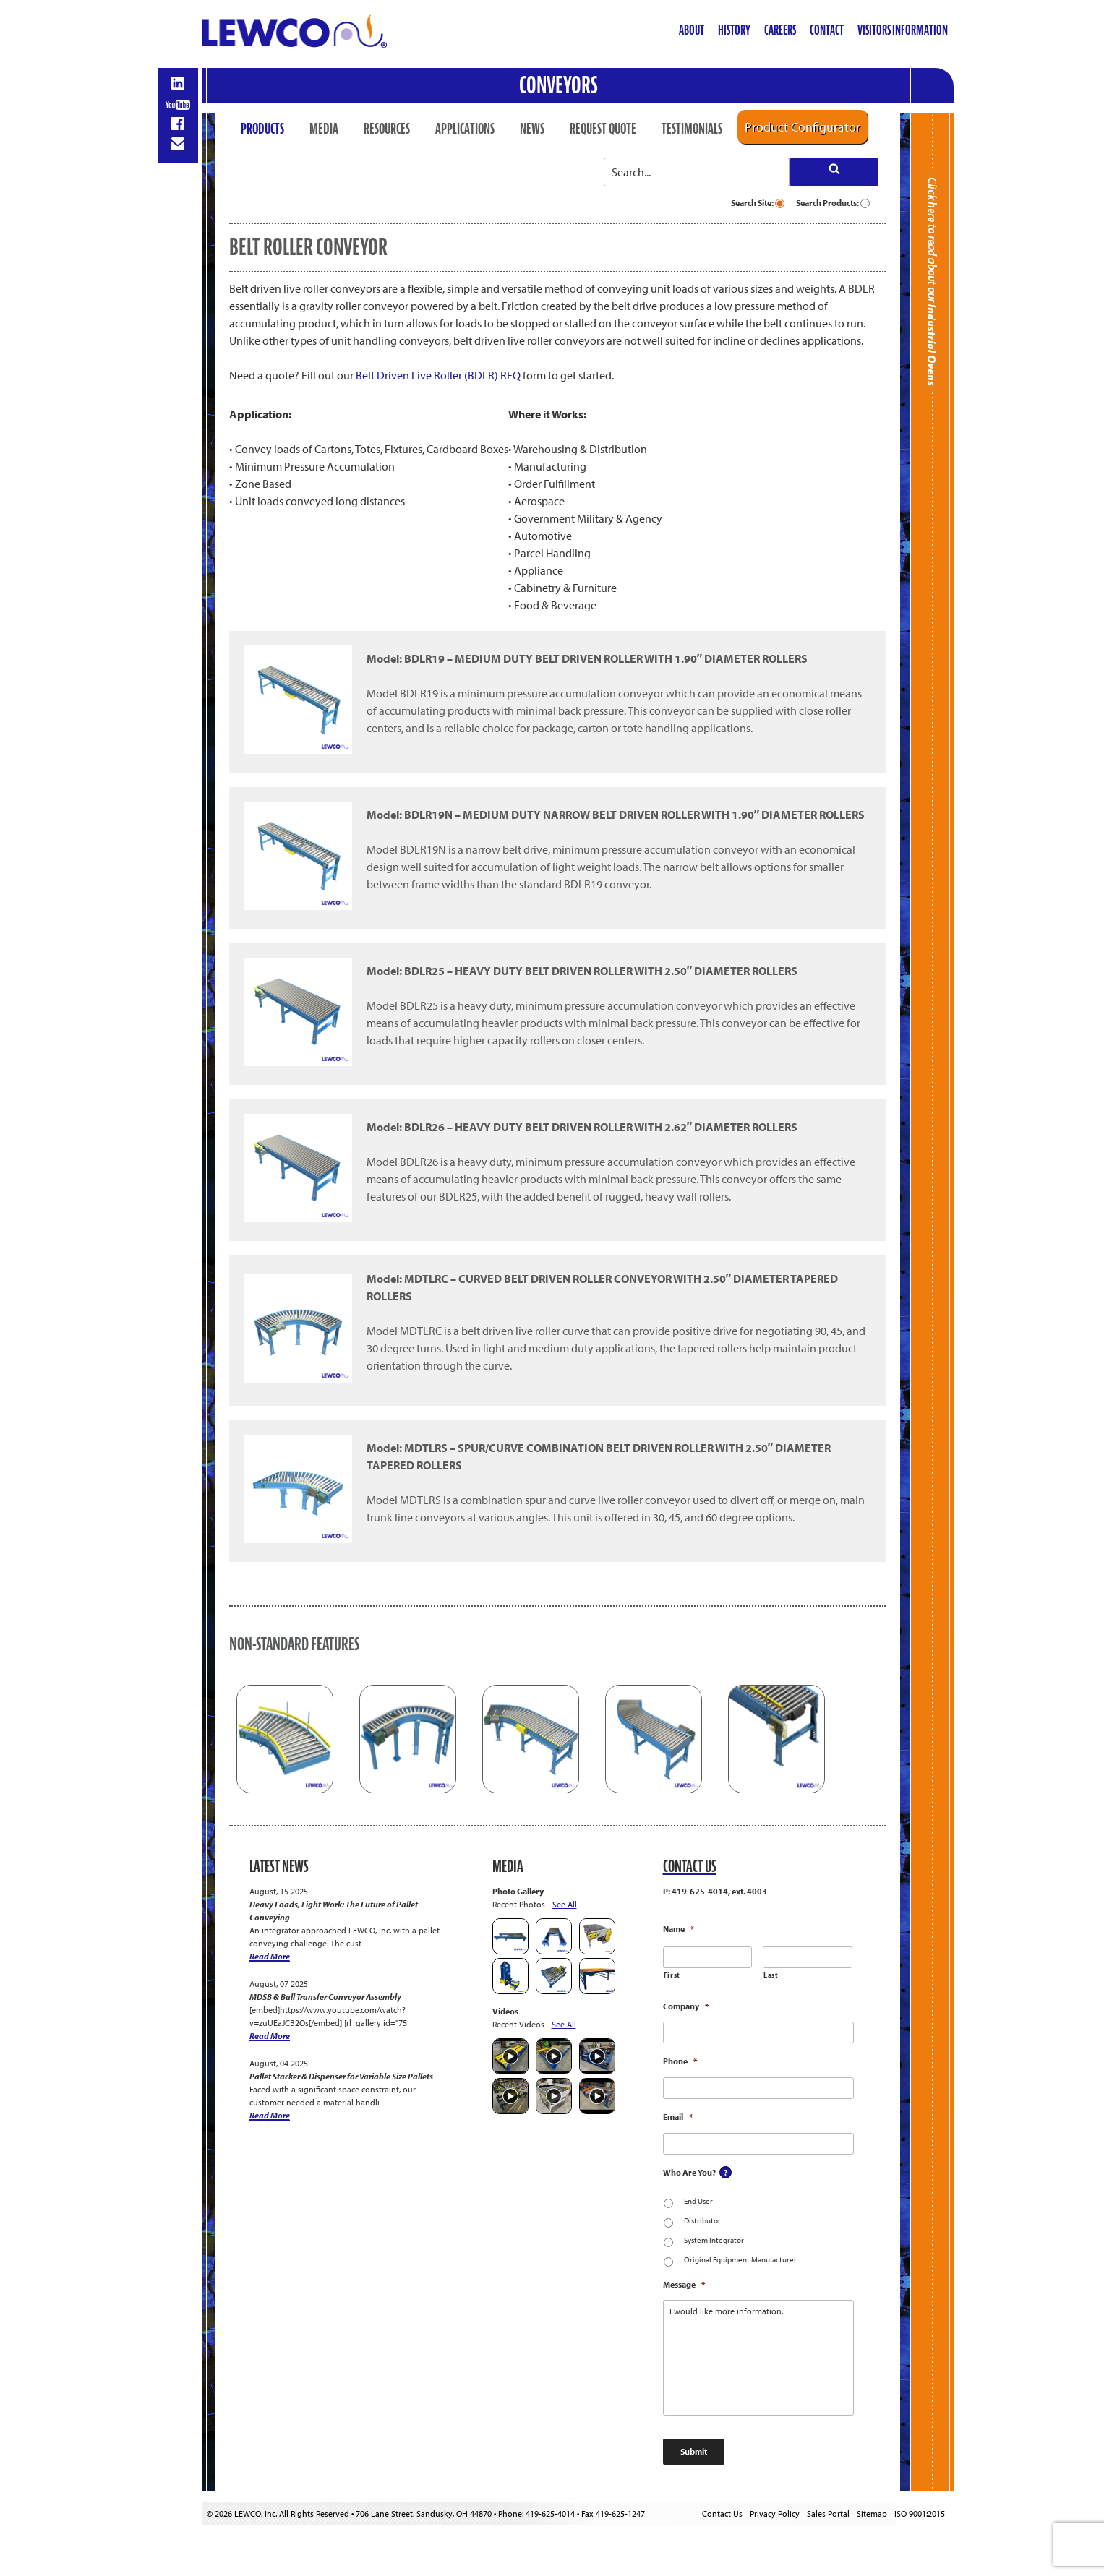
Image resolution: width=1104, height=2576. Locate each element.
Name (678, 1928)
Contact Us (722, 2513)
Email (678, 2116)
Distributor (702, 2220)
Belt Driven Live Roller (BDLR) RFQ (438, 375)
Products (262, 129)
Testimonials (692, 129)
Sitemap (872, 2513)
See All (564, 1904)
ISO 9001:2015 (919, 2513)
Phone (680, 2061)
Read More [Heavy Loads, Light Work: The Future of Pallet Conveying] (269, 1956)
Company (686, 2006)
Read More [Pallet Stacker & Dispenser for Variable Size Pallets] (269, 2115)
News (532, 129)
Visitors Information (902, 30)
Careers (780, 30)
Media (323, 129)
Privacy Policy (775, 2513)
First (672, 1975)
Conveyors (558, 84)
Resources (387, 129)
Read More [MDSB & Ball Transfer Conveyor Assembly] (269, 2035)
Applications (465, 129)
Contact (827, 30)
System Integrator (714, 2240)
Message (684, 2284)
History (734, 30)
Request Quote (603, 129)
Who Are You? (689, 2172)
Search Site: (757, 202)
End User (698, 2201)
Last (771, 1975)
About (691, 30)
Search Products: (833, 202)
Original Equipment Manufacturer (740, 2259)
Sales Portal (828, 2513)
